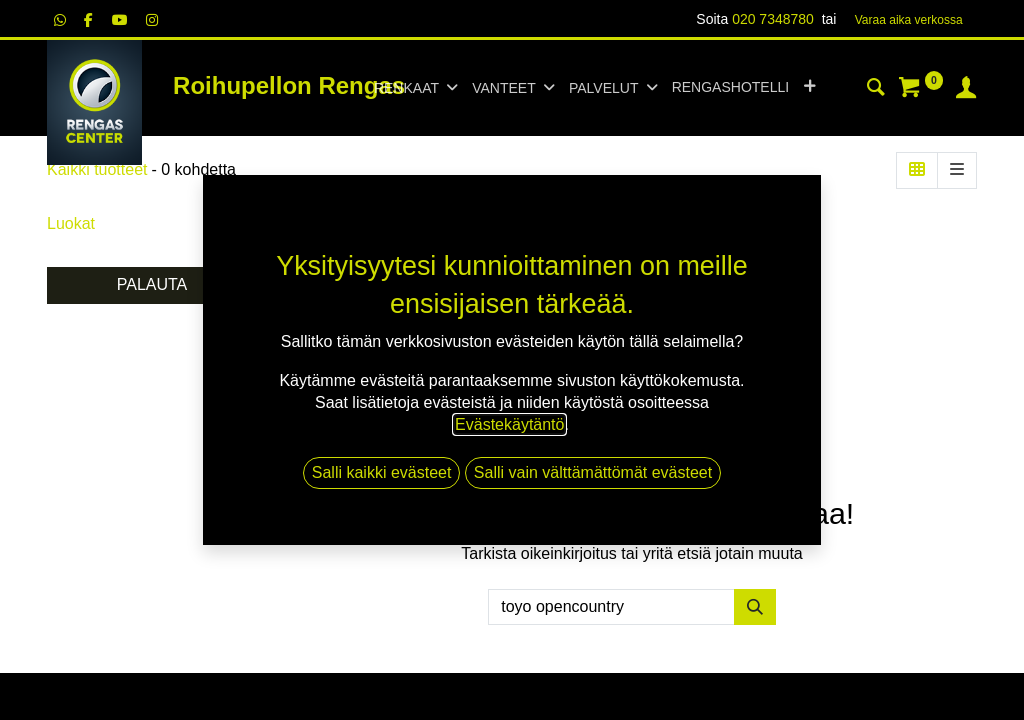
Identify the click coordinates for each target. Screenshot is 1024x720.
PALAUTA (152, 284)
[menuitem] (730, 88)
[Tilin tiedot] (966, 90)
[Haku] (876, 90)
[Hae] (755, 607)
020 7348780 (773, 19)
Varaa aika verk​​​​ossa (909, 20)
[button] (809, 88)
